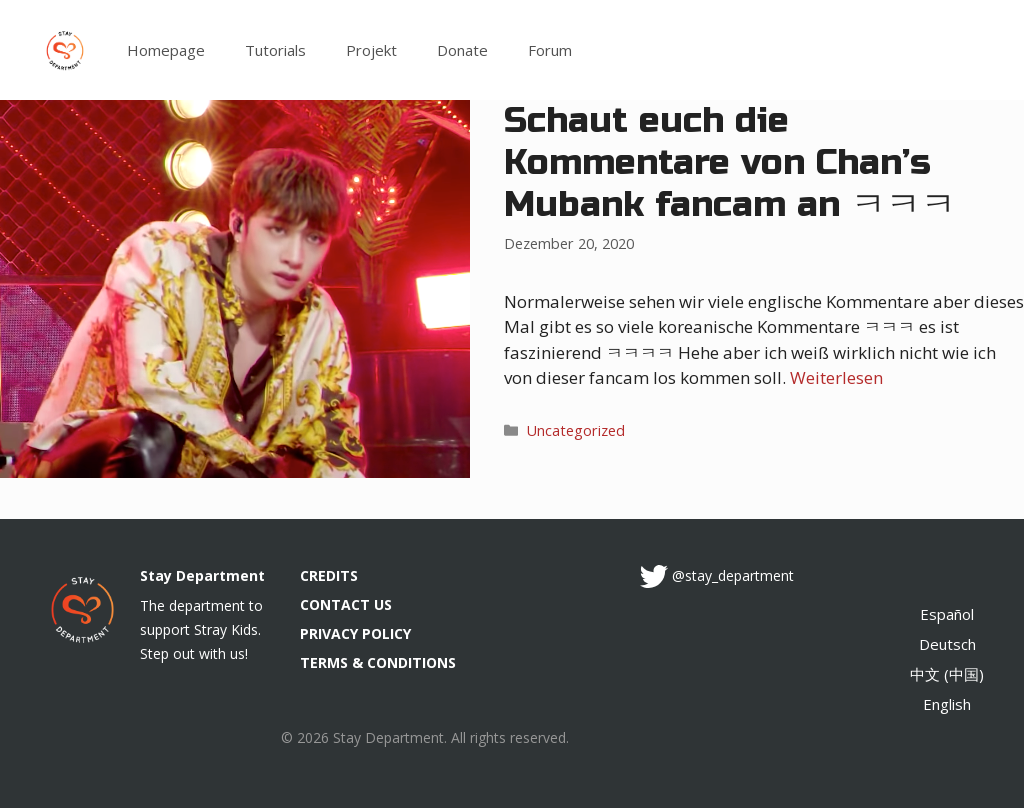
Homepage (166, 50)
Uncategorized (576, 430)
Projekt (371, 50)
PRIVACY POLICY (355, 633)
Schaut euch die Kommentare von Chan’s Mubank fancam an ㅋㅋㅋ (730, 163)
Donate (462, 50)
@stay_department (733, 575)
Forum (550, 50)
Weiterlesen (836, 377)
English (947, 704)
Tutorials (275, 50)
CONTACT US (346, 604)
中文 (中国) (947, 674)
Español (947, 614)
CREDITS (329, 575)
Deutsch (947, 644)
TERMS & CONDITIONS (378, 662)
